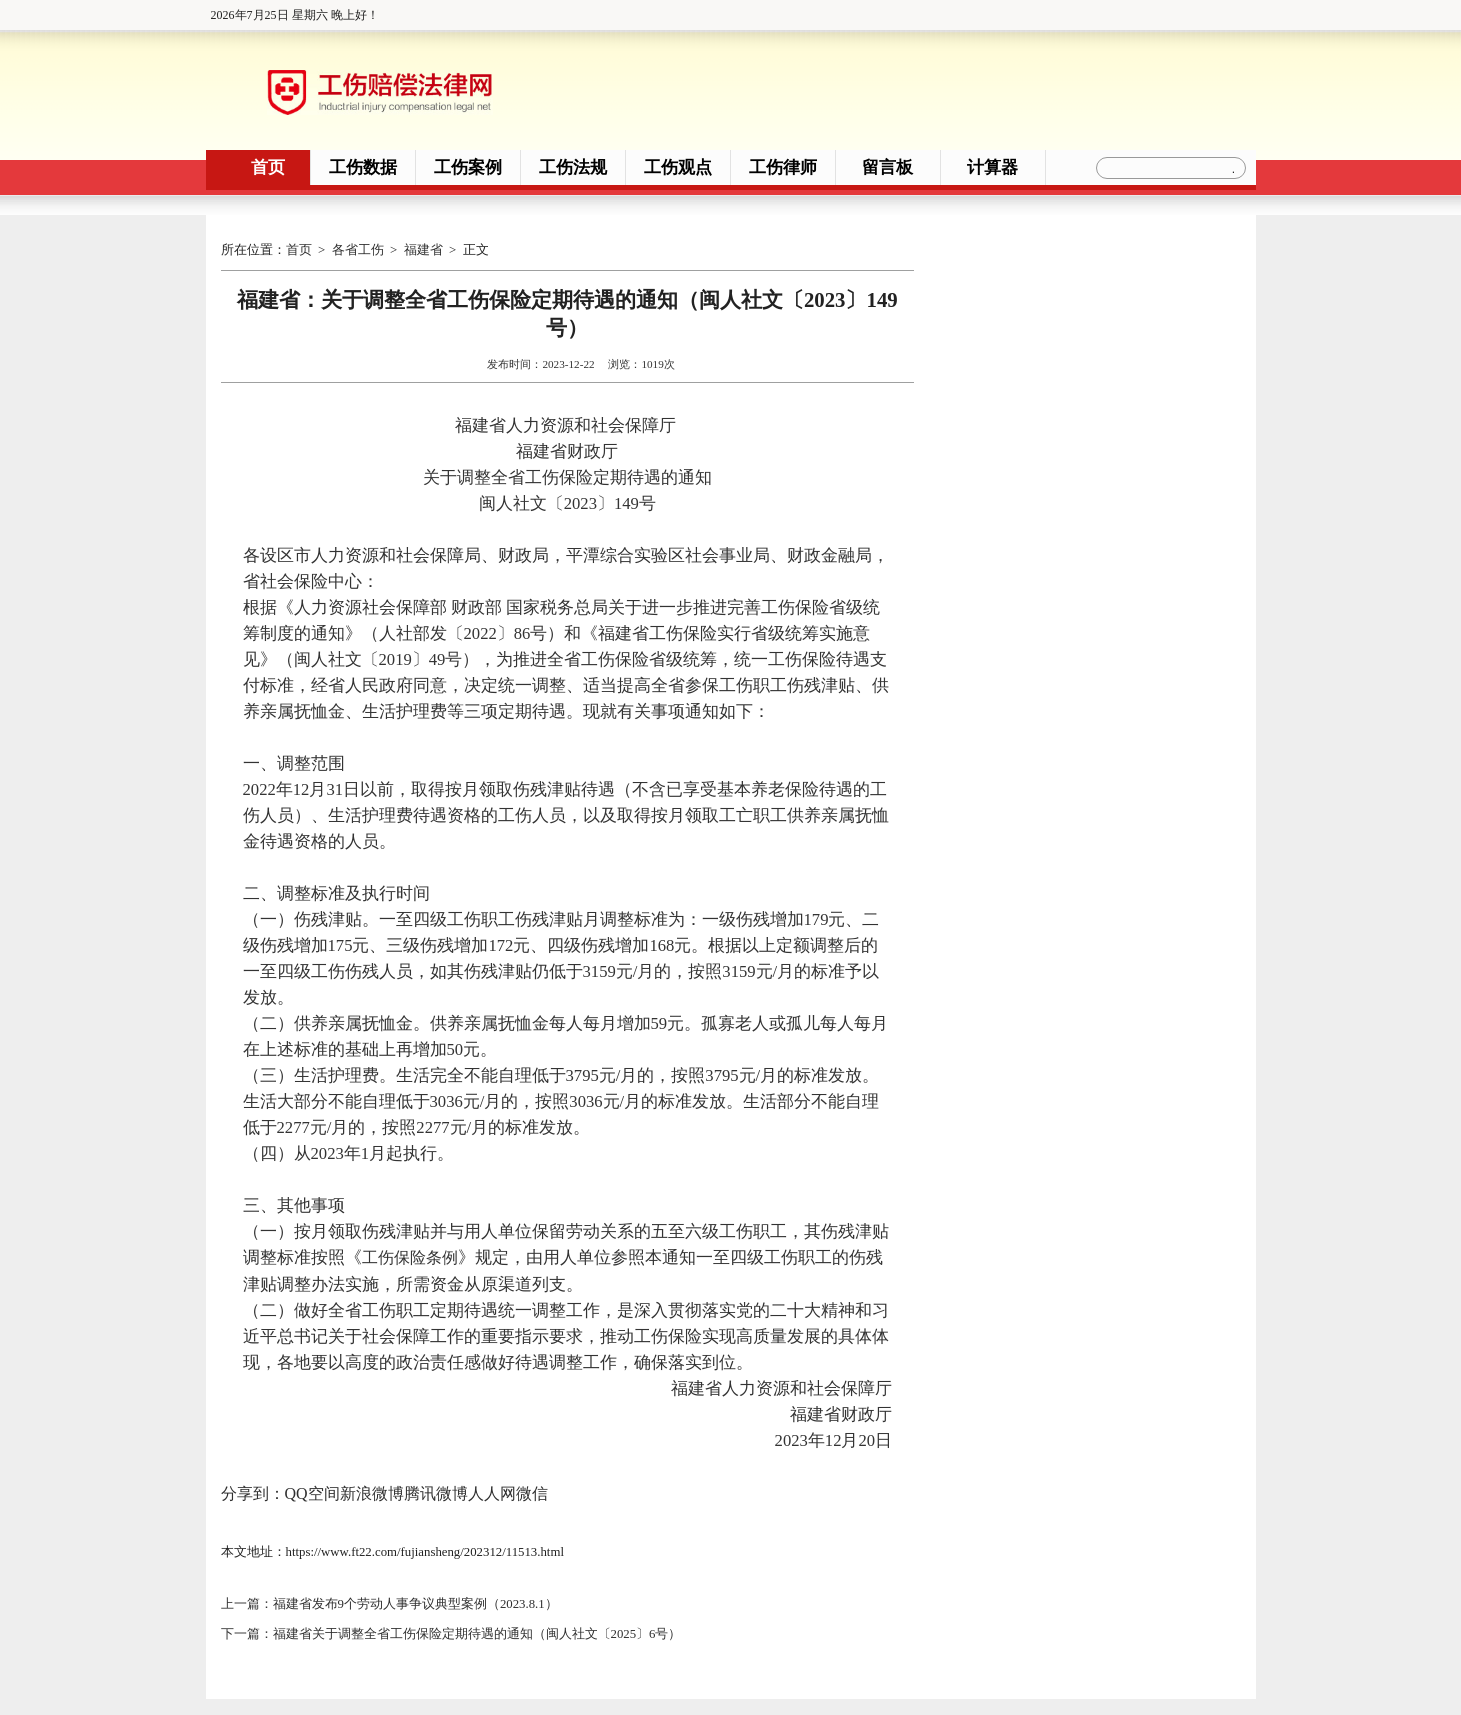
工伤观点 (678, 167)
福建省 (423, 250)
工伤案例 (468, 167)
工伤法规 (573, 167)
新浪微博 (372, 1492)
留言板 (887, 167)
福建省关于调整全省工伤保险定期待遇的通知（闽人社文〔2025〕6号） (477, 1631)
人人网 (492, 1492)
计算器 (992, 167)
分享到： (253, 1492)
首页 (268, 167)
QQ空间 (312, 1492)
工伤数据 (363, 167)
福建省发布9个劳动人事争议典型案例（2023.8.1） (415, 1603)
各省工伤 (358, 250)
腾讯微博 (436, 1492)
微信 (532, 1492)
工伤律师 (783, 167)
